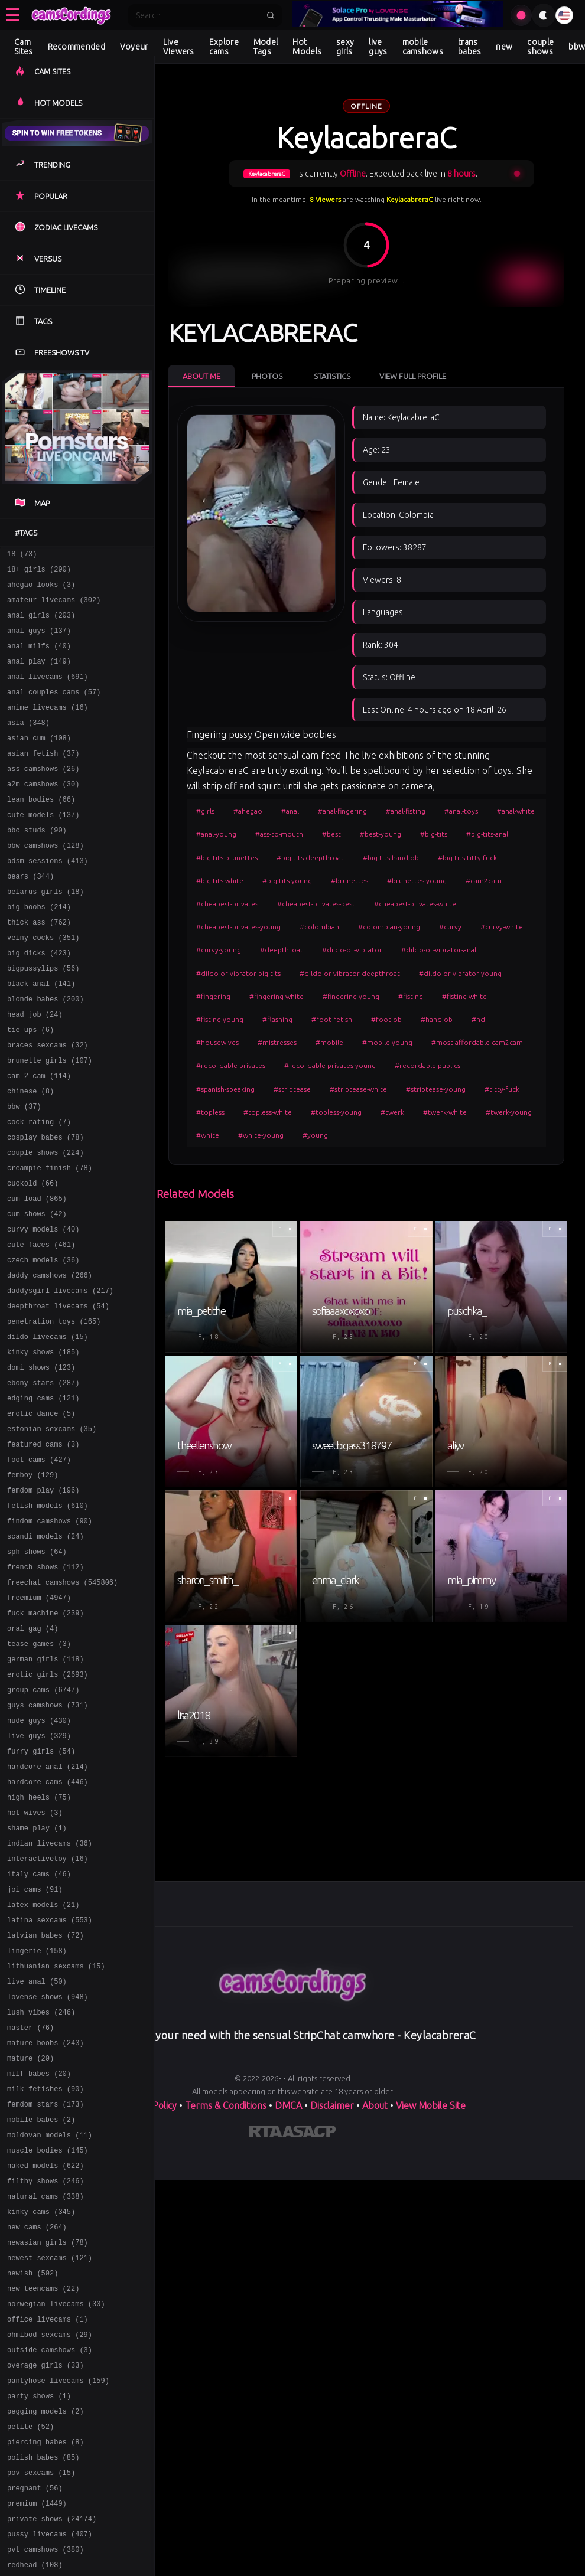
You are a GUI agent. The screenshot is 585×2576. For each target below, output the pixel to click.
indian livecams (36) (49, 1994)
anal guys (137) (39, 641)
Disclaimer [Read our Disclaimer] (332, 2105)
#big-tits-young (287, 880)
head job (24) (35, 1069)
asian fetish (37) (43, 778)
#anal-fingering (342, 811)
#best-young (380, 834)
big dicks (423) (39, 1000)
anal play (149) (39, 675)
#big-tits (433, 834)
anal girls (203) (41, 624)
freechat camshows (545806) (62, 1702)
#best (331, 834)
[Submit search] (270, 15)
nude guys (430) (39, 1857)
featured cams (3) (43, 1548)
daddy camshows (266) (49, 1360)
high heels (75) (39, 1942)
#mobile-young (387, 1042)
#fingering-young (351, 996)
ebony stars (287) (43, 1480)
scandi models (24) (45, 1651)
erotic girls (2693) (47, 1805)
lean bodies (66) (41, 829)
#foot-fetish (331, 1019)
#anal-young (216, 834)
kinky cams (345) (41, 2404)
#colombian (319, 927)
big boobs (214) (39, 949)
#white (207, 1135)
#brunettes (349, 880)
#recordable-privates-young (330, 1065)
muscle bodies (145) (47, 2336)
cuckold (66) (32, 1257)
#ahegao (247, 811)
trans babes (470, 46)
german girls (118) (45, 1788)
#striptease (292, 1089)
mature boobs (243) (45, 2216)
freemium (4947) (39, 1720)
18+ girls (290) (39, 572)
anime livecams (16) (47, 726)
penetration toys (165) (53, 1411)
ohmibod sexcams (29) (49, 2541)
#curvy (450, 927)
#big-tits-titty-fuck (467, 857)
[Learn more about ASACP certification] (309, 2133)
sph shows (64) (37, 1668)
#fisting (410, 996)
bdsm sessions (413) (47, 898)
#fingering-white (276, 996)
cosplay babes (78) (45, 1206)
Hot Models (306, 46)
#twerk (392, 1112)
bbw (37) (24, 1172)
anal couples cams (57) (53, 709)
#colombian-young (389, 927)
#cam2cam (484, 880)
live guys (378, 46)
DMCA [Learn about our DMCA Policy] (288, 2105)
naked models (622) (45, 2353)
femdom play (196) (43, 1600)
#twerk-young (509, 1112)
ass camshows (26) (43, 795)
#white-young (261, 1135)
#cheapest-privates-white (415, 903)
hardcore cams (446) (47, 1925)
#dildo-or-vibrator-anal (438, 950)
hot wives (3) (35, 1959)
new (504, 46)
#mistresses (277, 1042)
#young (315, 1135)
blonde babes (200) (45, 1052)
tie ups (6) (30, 1086)
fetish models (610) (47, 1617)
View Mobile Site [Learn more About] (431, 2105)
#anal (290, 811)
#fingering (213, 996)
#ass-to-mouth (279, 834)
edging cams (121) (43, 1497)
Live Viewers (178, 46)
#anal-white (516, 811)
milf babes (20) (39, 2250)
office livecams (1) (47, 2524)
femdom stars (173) (45, 2285)
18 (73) (22, 555)
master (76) (30, 2199)
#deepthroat (281, 950)
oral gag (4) (32, 1754)
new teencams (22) (43, 2490)
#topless (210, 1112)
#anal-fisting (405, 811)
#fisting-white (464, 996)
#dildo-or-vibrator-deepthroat (350, 973)
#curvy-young (218, 950)
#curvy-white (501, 927)
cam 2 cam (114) (39, 1137)
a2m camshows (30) (43, 812)
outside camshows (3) (49, 2559)
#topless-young (336, 1112)
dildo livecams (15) (47, 1429)
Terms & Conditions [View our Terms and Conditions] (225, 2105)
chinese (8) (30, 1155)
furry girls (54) (41, 1891)
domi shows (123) (41, 1463)
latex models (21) (43, 2062)
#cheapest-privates (227, 903)
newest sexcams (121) (49, 2456)
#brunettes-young (417, 880)
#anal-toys (461, 811)
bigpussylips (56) (43, 1018)
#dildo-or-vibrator (352, 950)
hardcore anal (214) (47, 1908)
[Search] (197, 15)
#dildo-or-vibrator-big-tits (238, 973)
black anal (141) (41, 1035)
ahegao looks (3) (41, 590)
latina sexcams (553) (49, 2079)
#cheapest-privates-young (238, 927)
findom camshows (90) (49, 1634)
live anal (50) (37, 2148)
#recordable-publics (427, 1065)
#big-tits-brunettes (227, 857)
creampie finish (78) (49, 1240)
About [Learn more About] (375, 2105)
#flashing (277, 1019)
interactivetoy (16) (47, 2011)
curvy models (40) (43, 1309)
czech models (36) (43, 1343)
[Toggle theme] (543, 15)
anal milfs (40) (39, 658)
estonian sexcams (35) (51, 1531)
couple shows (540, 46)
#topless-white (267, 1112)
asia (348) (28, 744)
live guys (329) (39, 1874)
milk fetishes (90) (45, 2267)
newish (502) (32, 2473)
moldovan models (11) (49, 2319)
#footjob (386, 1019)
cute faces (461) (41, 1326)
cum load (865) (37, 1274)
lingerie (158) (37, 2113)
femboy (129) (32, 1583)
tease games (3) (39, 1771)
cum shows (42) (37, 1292)
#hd (478, 1019)
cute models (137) (43, 846)
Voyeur (134, 46)
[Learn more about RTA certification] (265, 2133)
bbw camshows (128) (45, 881)
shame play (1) (37, 1976)
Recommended (76, 46)
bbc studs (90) (37, 863)
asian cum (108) (39, 761)
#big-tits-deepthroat (310, 857)
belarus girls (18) (45, 932)
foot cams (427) (39, 1565)
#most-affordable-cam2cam (477, 1042)
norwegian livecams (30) (56, 2507)
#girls (205, 811)
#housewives (217, 1042)
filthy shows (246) (45, 2370)
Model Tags (266, 46)
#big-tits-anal (487, 834)
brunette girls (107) (49, 1120)
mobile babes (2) (41, 2302)
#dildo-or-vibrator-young (460, 973)
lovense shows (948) (47, 2165)
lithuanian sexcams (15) (56, 2131)
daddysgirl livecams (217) (60, 1377)
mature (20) (30, 2233)
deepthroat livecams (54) (58, 1394)
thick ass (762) (39, 966)
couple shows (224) (45, 1223)
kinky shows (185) (43, 1446)
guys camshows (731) (47, 1839)
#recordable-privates (230, 1065)
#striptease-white (358, 1089)
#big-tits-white (219, 880)
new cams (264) (37, 2422)
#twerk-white (445, 1112)
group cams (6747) (43, 1822)
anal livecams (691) (47, 692)
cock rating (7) (39, 1189)
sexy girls (345, 46)
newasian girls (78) (47, 2439)
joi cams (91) (35, 2045)
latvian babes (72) (45, 2096)
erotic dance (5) (41, 1514)
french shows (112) (45, 1685)
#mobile (329, 1042)
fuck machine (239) (45, 1737)
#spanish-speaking (225, 1089)
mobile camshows (422, 46)
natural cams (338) (45, 2387)
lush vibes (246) (41, 2182)
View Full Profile (412, 376)
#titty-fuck (502, 1089)
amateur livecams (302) (53, 607)
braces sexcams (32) (47, 1103)
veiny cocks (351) (43, 983)
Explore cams (224, 46)
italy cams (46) (39, 2028)
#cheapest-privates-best (316, 903)
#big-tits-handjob (391, 857)
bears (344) (30, 915)
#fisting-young (219, 1019)
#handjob (437, 1019)
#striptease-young (436, 1089)
